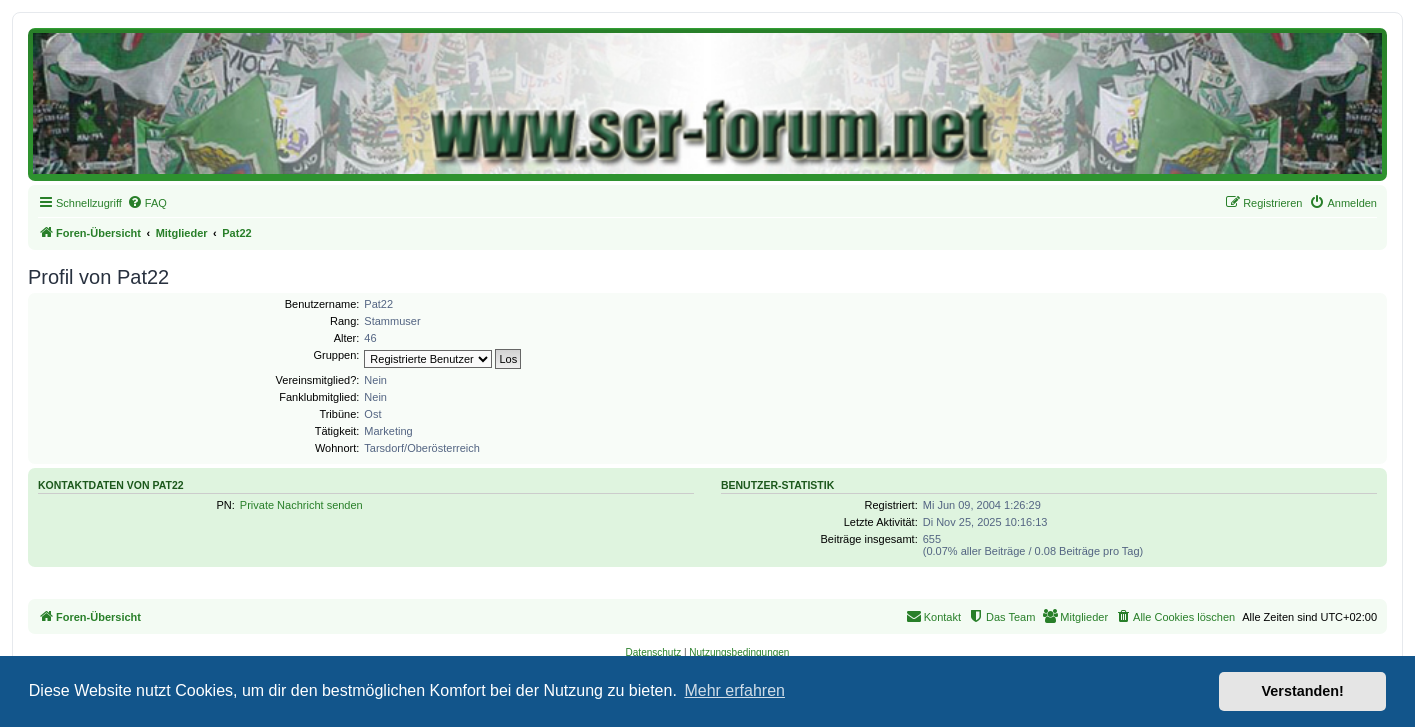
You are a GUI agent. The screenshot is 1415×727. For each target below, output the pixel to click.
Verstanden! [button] (1303, 691)
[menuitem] (147, 203)
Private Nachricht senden (301, 505)
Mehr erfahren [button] (734, 690)
